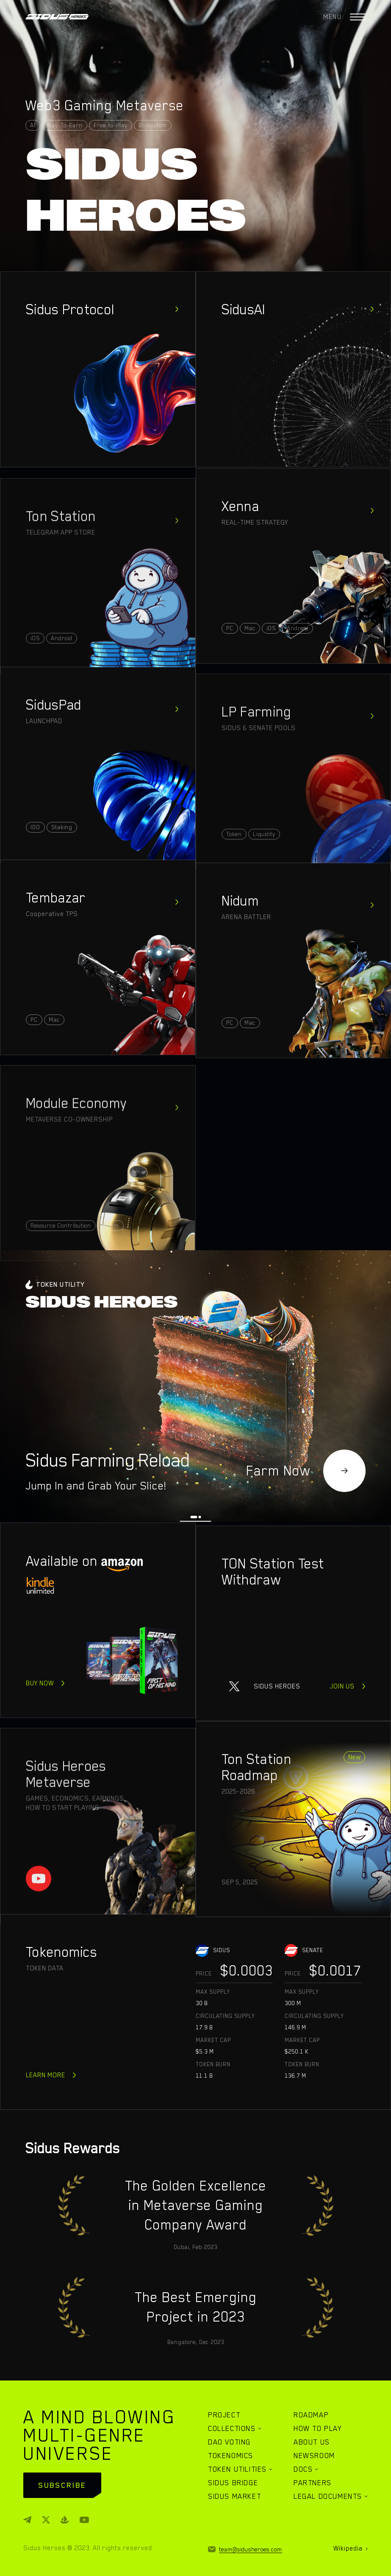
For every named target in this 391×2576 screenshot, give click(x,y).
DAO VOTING (229, 2442)
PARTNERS (313, 2482)
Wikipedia (348, 2548)
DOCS (303, 2469)
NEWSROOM (314, 2455)
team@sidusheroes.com (250, 2549)
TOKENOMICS (230, 2455)
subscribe (62, 2485)
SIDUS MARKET (234, 2496)
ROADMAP (311, 2415)
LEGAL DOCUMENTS (328, 2496)
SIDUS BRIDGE (233, 2482)
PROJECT (224, 2415)
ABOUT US (312, 2442)
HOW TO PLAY (318, 2428)
